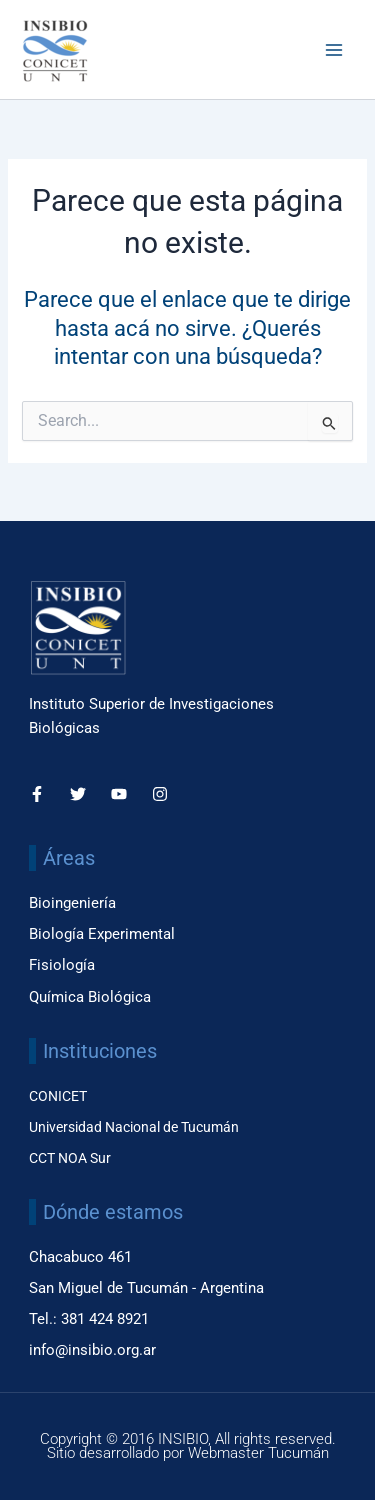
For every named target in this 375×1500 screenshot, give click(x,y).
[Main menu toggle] (334, 50)
